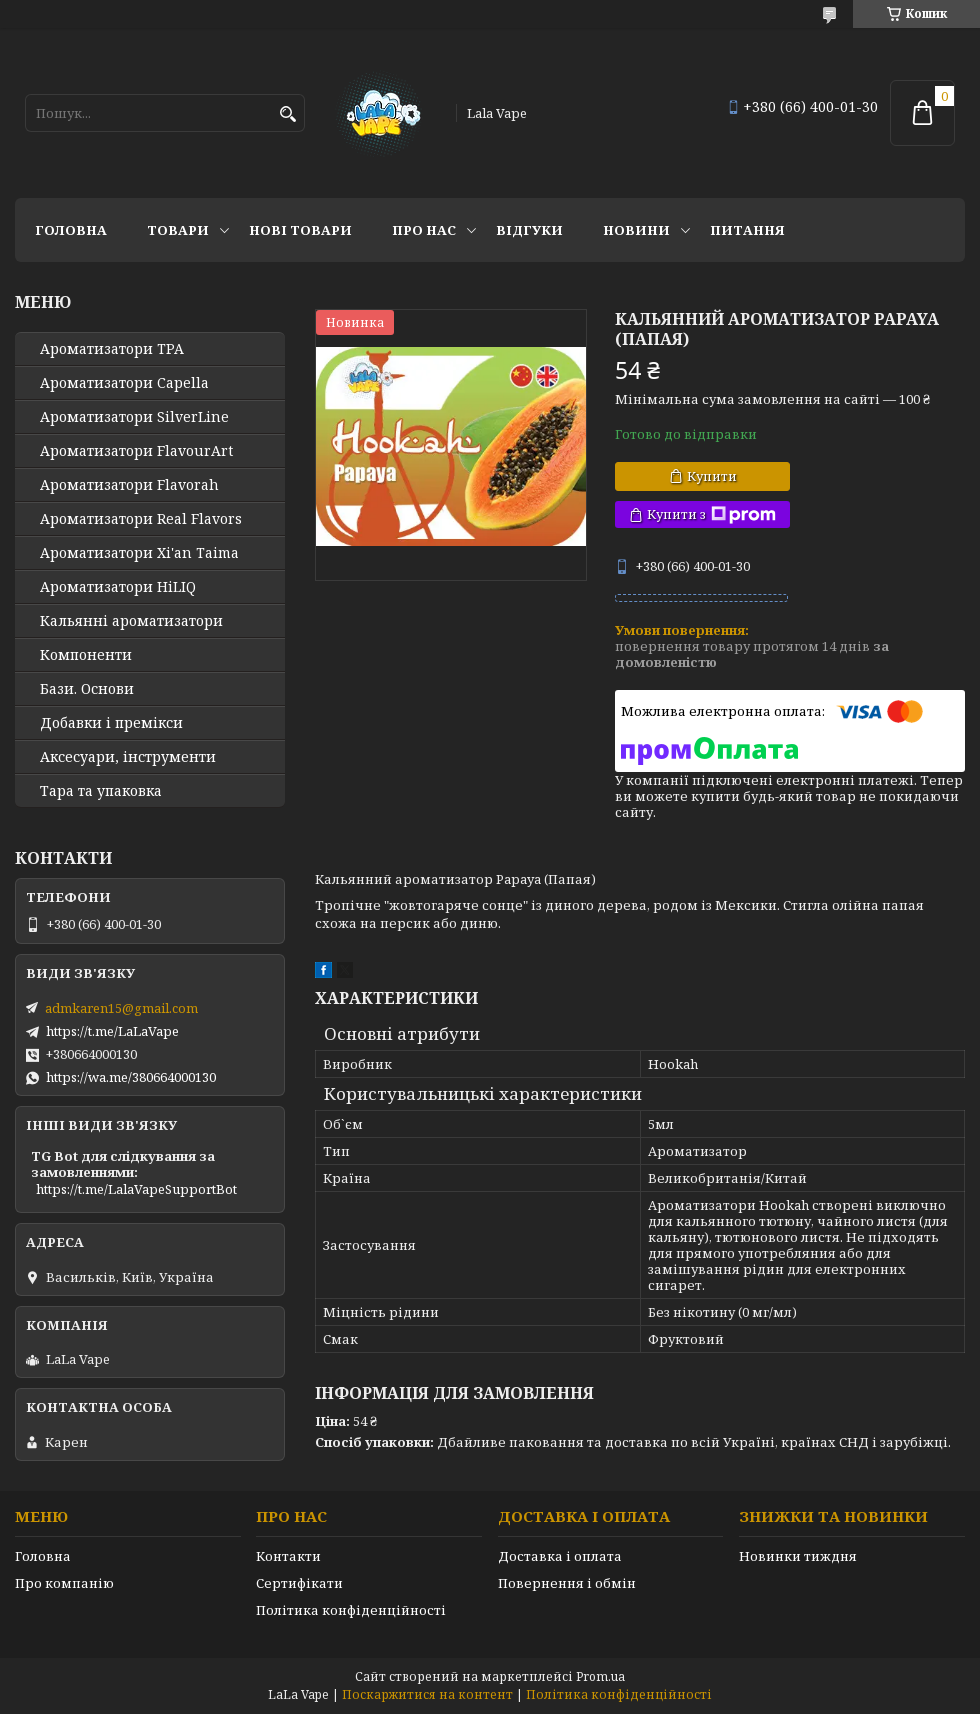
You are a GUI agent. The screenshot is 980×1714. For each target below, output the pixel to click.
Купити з (711, 514)
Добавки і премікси (111, 723)
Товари (178, 230)
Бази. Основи (87, 689)
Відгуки (529, 230)
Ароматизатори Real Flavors (141, 519)
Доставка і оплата (560, 1556)
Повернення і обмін (567, 1583)
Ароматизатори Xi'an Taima (139, 553)
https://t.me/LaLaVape (112, 1031)
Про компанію (64, 1583)
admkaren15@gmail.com (121, 1008)
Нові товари (300, 230)
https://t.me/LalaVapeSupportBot (136, 1189)
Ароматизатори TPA (112, 349)
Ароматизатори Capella (124, 383)
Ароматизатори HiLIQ (118, 587)
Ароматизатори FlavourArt (136, 451)
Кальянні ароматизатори (131, 621)
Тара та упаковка (101, 791)
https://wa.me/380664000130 (131, 1077)
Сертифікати (299, 1583)
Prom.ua (600, 1676)
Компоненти (86, 655)
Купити (712, 476)
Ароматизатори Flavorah (129, 485)
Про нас (424, 230)
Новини (636, 230)
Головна (71, 230)
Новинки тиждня (798, 1556)
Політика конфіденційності (351, 1610)
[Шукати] (287, 114)
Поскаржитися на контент (427, 1694)
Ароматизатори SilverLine (134, 417)
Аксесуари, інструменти (128, 757)
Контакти (288, 1556)
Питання (747, 230)
